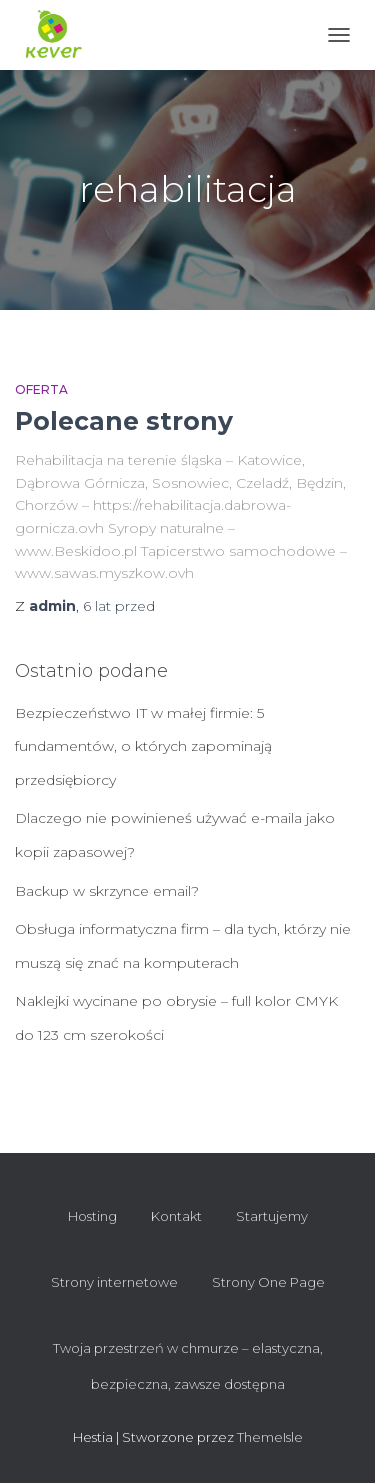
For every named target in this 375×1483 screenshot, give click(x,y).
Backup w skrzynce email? (107, 891)
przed (119, 606)
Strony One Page (268, 1282)
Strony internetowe (114, 1282)
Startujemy (272, 1216)
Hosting (92, 1216)
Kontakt (176, 1216)
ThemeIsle (270, 1437)
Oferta (41, 389)
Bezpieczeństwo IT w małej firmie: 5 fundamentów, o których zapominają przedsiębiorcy (143, 746)
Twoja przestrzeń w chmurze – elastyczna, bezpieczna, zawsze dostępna (188, 1366)
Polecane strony (124, 421)
